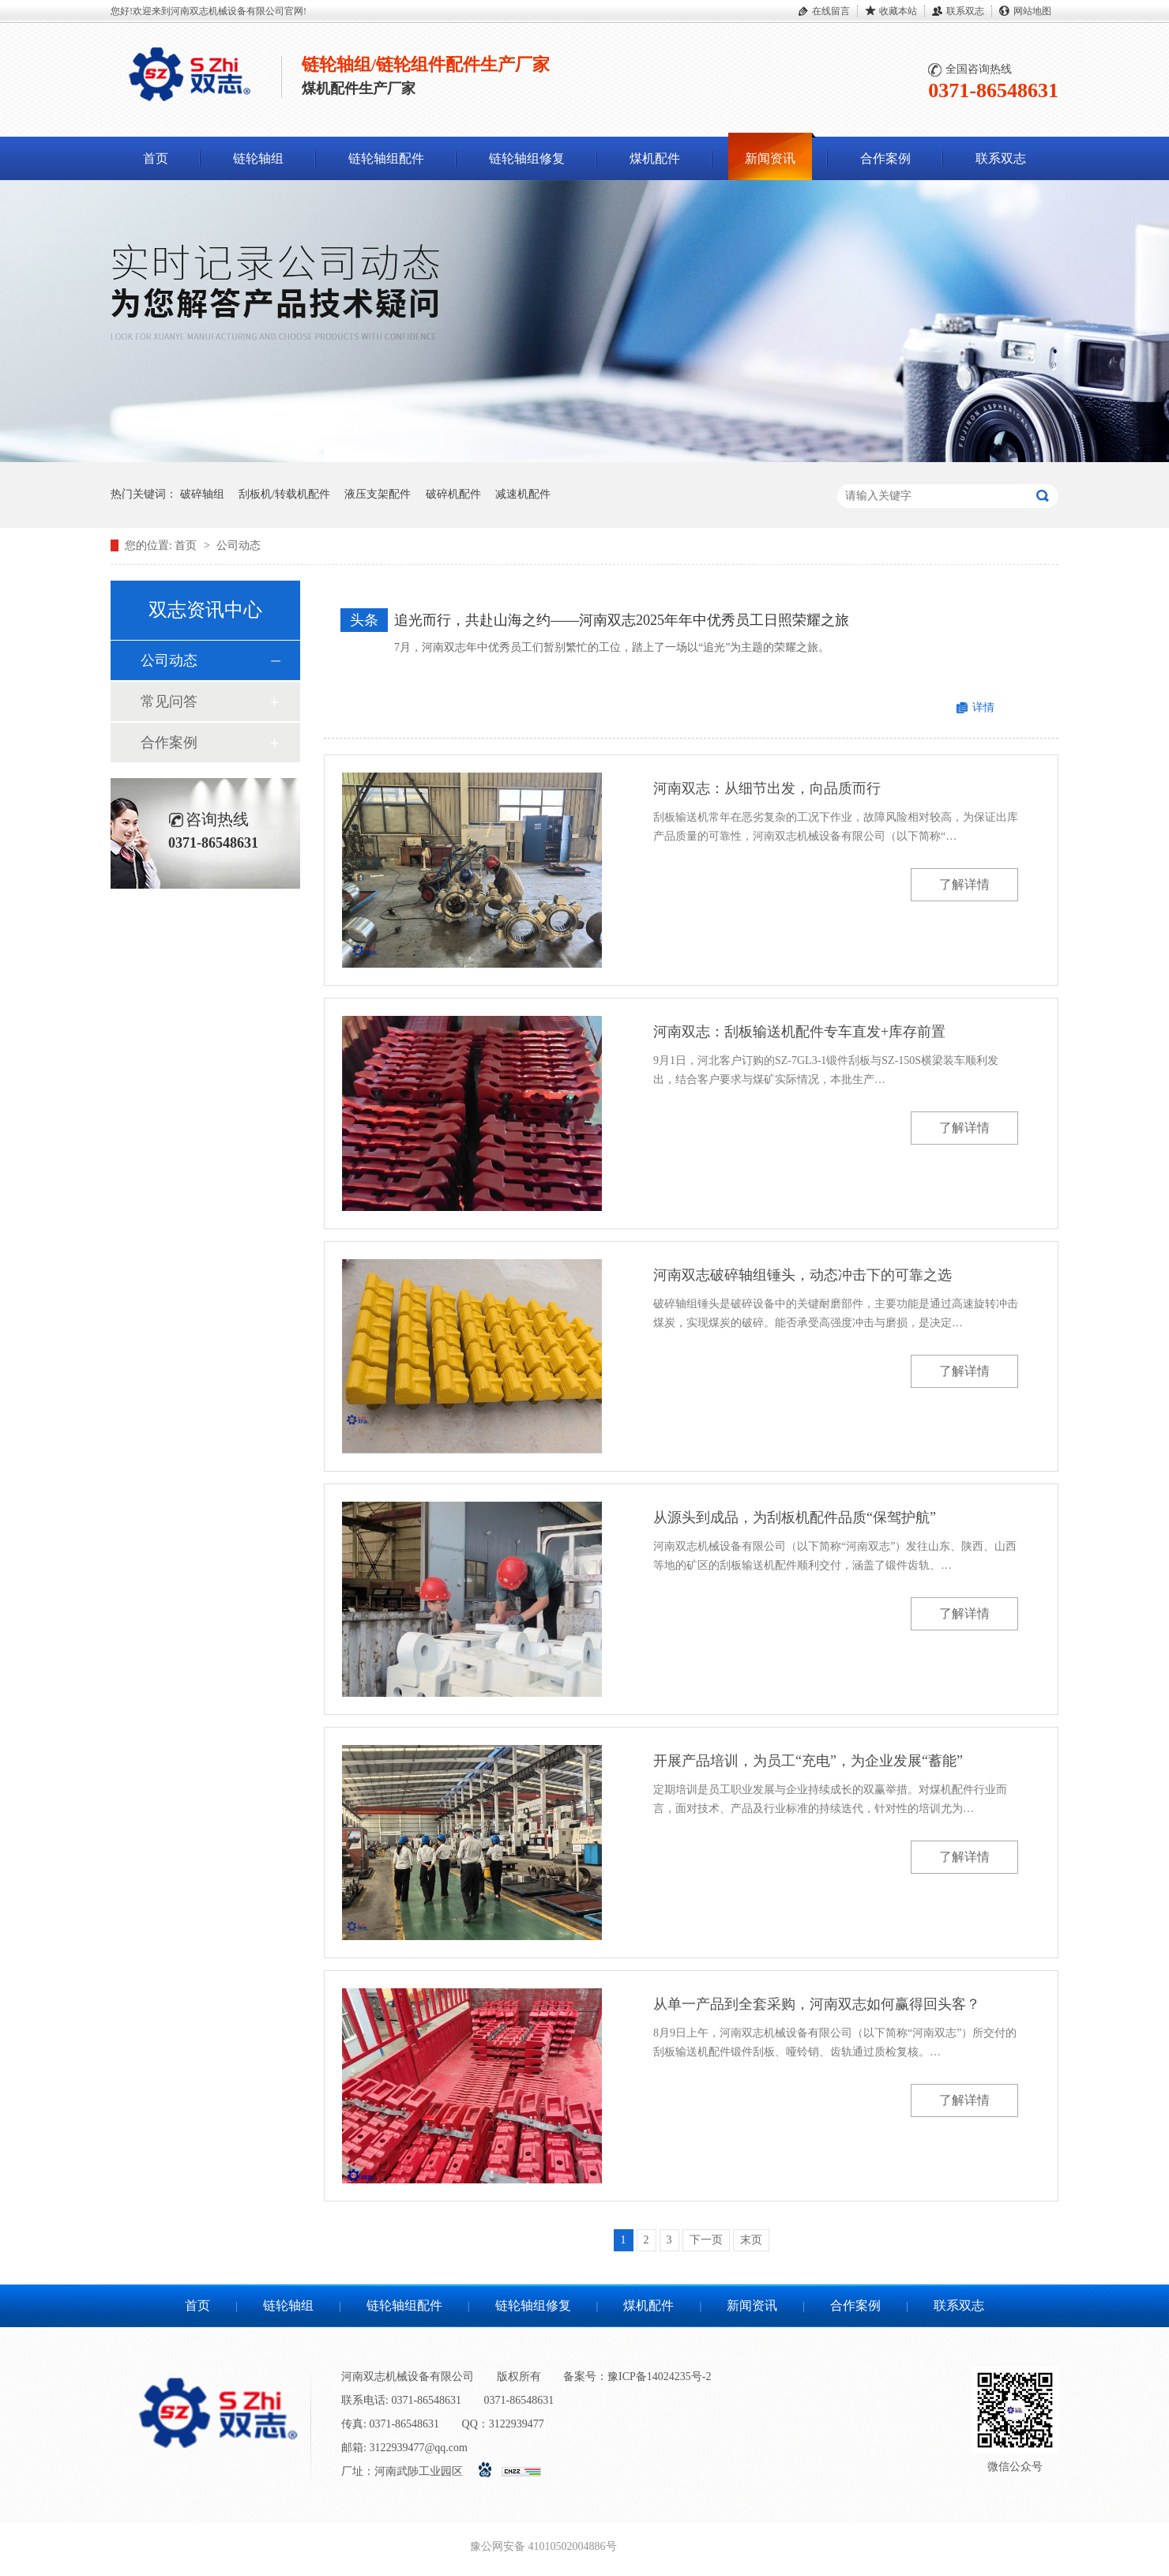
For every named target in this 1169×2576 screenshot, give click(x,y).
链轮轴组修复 (527, 158)
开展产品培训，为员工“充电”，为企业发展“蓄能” (808, 1761)
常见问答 (169, 701)
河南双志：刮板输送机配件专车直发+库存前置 (799, 1032)
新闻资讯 (770, 158)
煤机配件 (655, 158)
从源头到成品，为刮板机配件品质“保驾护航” (794, 1517)
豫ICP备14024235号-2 (659, 2376)
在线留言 (831, 11)
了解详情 (964, 884)
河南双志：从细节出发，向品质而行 (767, 788)
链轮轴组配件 (386, 158)
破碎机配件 (453, 494)
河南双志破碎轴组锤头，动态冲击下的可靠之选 (802, 1275)
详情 (983, 707)
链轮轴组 (258, 158)
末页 (751, 2240)
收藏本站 (898, 11)
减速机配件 (523, 494)
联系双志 (965, 11)
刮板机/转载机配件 (284, 494)
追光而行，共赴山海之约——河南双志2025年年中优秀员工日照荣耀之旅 (621, 620)
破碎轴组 (202, 494)
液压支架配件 (377, 494)
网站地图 (1032, 11)
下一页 (706, 2240)
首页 (155, 158)
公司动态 (238, 545)
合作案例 (885, 158)
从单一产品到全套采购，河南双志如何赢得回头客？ (816, 2004)
